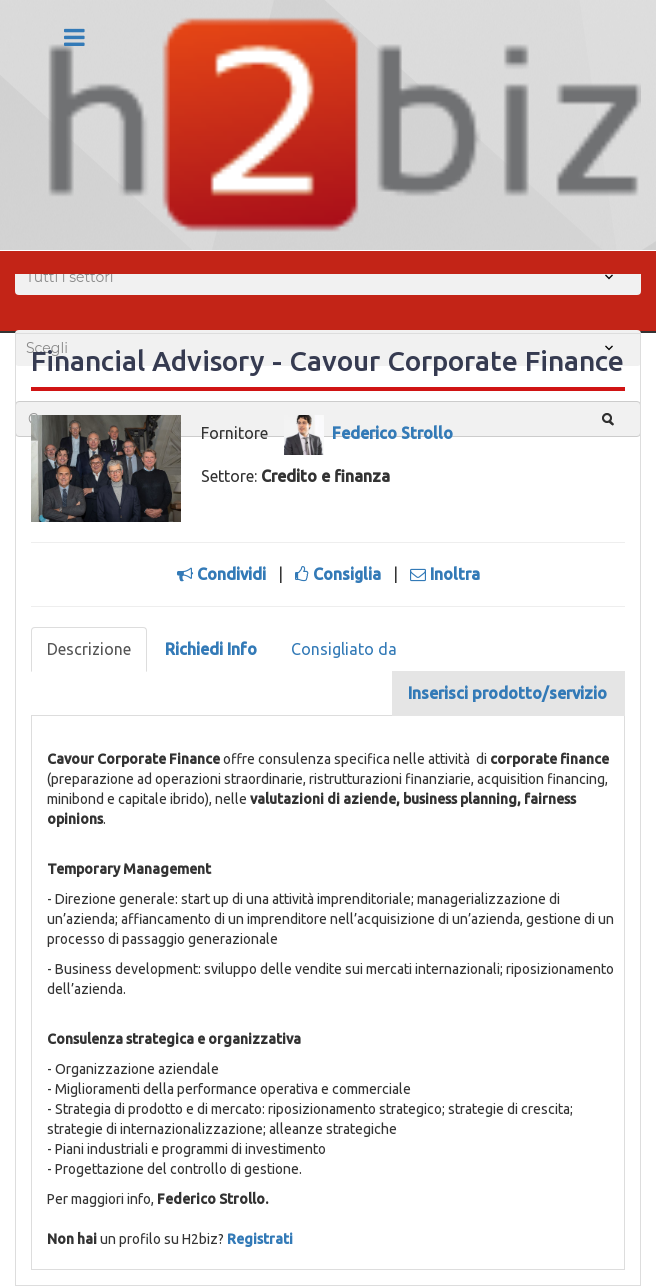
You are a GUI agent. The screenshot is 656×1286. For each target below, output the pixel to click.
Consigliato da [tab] (344, 649)
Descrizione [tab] (89, 649)
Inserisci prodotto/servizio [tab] (507, 693)
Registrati (260, 1239)
